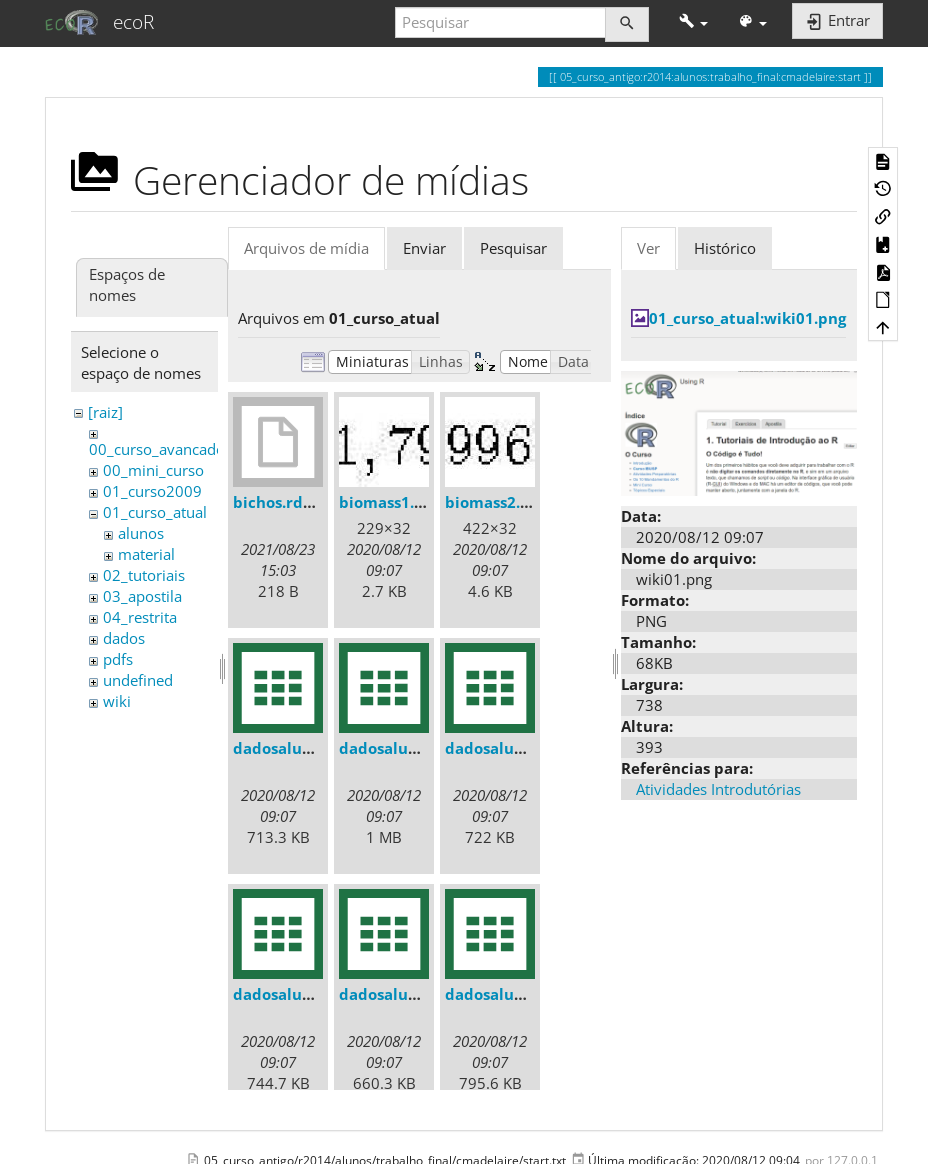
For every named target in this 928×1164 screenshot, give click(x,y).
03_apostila (142, 596)
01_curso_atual (155, 512)
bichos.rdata (280, 502)
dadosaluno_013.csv (413, 994)
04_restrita (140, 617)
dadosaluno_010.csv (413, 748)
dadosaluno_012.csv (307, 994)
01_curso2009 (152, 491)
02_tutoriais (144, 575)
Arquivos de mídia (306, 248)
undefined (138, 680)
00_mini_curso (153, 470)
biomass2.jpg (494, 502)
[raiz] (105, 412)
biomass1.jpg (388, 502)
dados (124, 638)
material (146, 554)
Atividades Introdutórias (718, 789)
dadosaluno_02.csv (515, 994)
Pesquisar (513, 248)
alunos (141, 533)
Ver (648, 248)
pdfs (118, 659)
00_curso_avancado (157, 449)
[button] (693, 22)
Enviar (424, 248)
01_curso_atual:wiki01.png (747, 318)
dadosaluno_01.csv (303, 748)
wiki (117, 701)
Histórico (725, 248)
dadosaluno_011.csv (519, 748)
